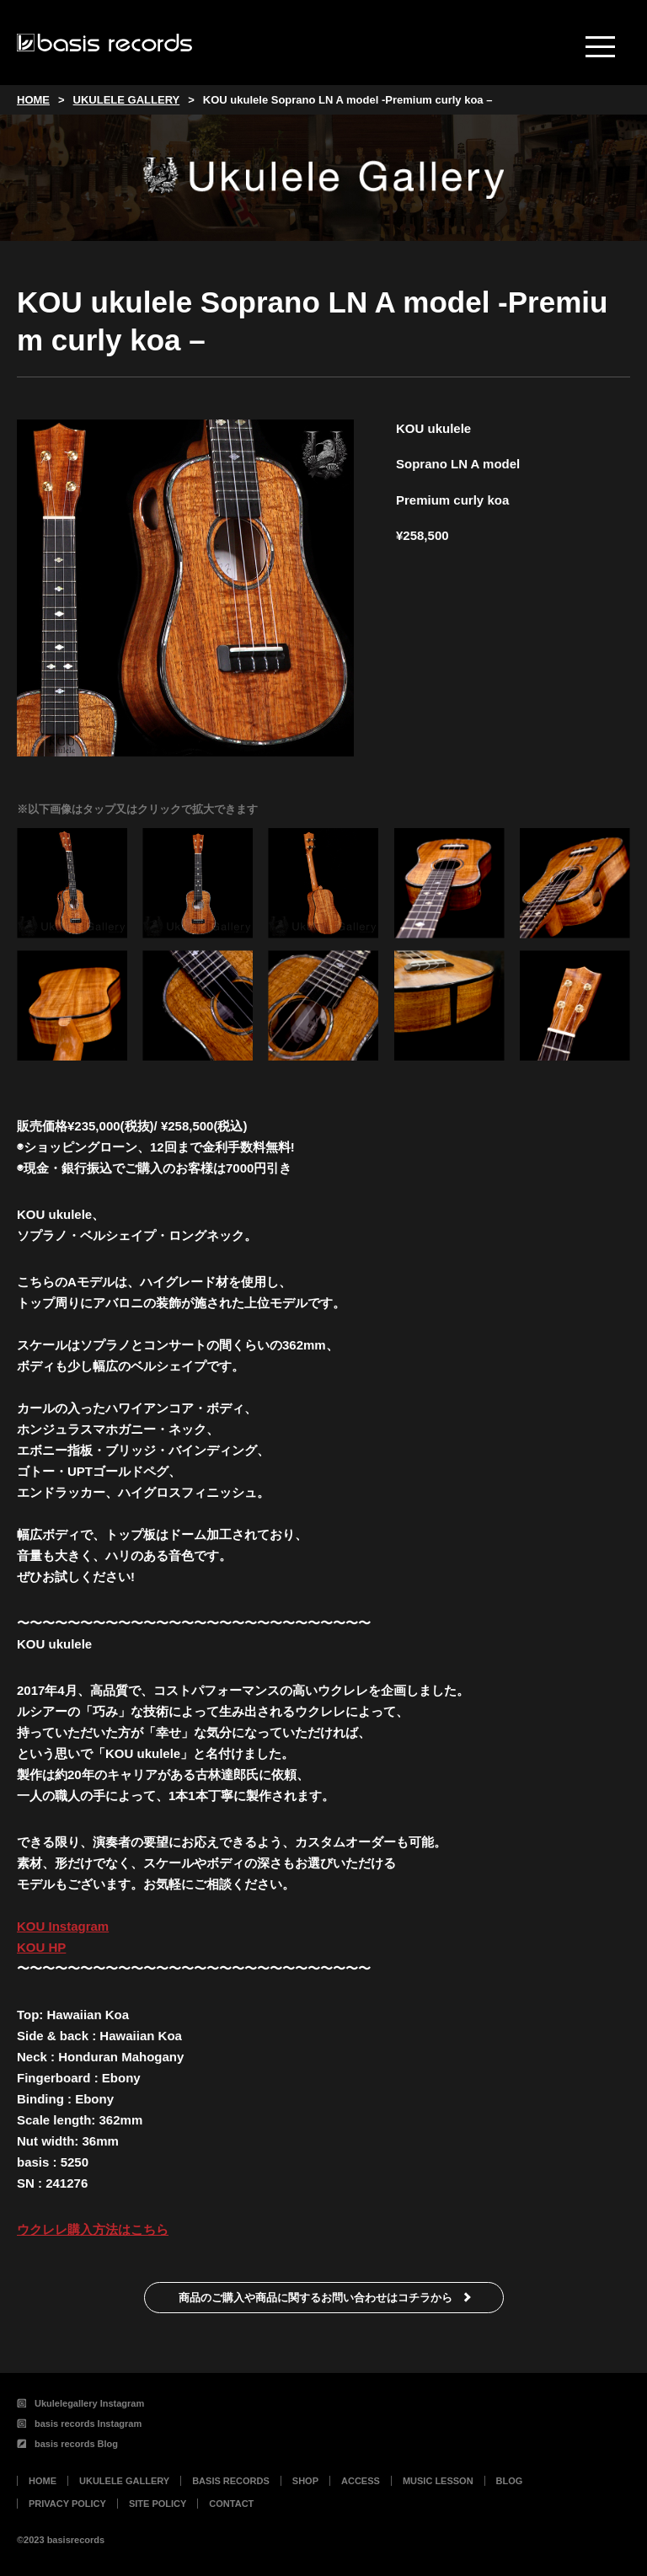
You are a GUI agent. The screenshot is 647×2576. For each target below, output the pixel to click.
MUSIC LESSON (438, 2481)
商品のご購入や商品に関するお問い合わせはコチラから (315, 2297)
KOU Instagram (63, 1926)
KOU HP (41, 1947)
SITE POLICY (157, 2504)
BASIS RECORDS (231, 2481)
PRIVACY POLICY (67, 2504)
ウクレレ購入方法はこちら (92, 2229)
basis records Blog (67, 2444)
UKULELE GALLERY (124, 2481)
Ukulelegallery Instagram (80, 2403)
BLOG (509, 2481)
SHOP (305, 2481)
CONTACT (231, 2504)
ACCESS (360, 2481)
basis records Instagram (79, 2423)
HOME (42, 2481)
